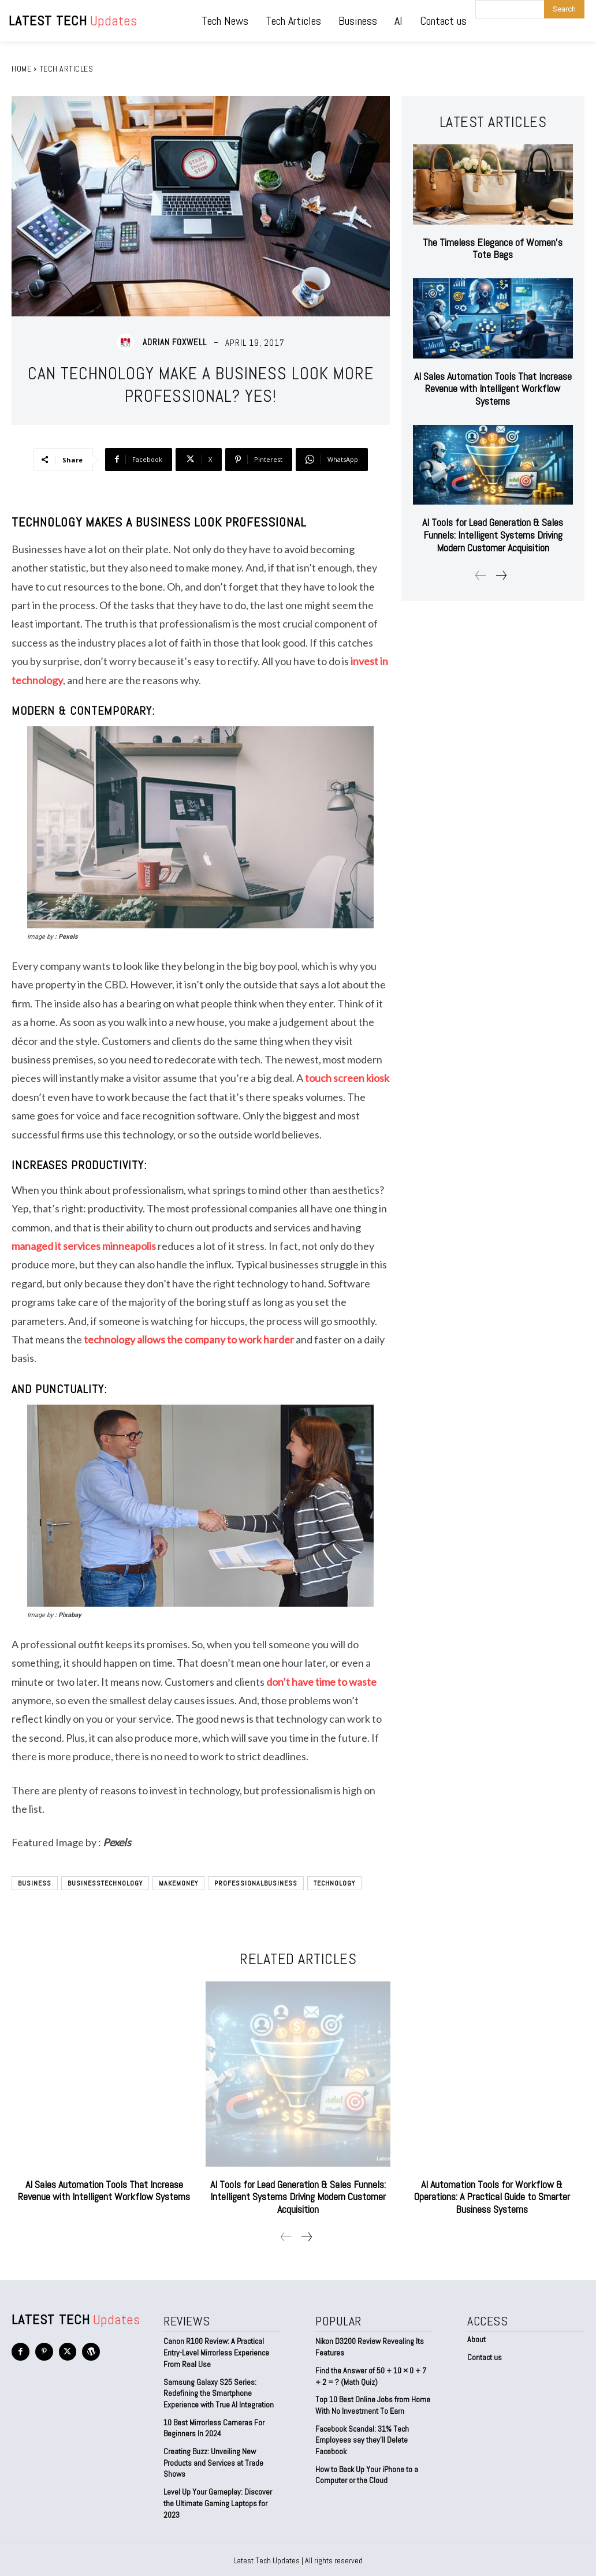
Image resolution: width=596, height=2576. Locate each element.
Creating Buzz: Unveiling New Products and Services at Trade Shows (213, 2462)
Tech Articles (66, 69)
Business (34, 1883)
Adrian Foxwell (175, 342)
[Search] (564, 9)
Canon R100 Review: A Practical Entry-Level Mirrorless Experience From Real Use (216, 2352)
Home (21, 69)
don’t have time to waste (321, 1681)
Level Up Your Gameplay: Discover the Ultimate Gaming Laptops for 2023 (217, 2502)
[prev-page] (481, 576)
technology (334, 1883)
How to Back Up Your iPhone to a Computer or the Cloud (366, 2474)
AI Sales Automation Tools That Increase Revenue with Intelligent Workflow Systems (493, 388)
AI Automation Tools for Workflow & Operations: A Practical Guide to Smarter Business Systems (492, 2197)
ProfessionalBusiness (255, 1883)
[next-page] (501, 576)
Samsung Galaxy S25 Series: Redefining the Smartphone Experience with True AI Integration (218, 2392)
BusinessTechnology (105, 1883)
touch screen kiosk (347, 1078)
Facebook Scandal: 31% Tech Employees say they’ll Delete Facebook (362, 2439)
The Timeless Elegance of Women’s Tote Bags (493, 249)
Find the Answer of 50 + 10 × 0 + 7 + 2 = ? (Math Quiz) (370, 2376)
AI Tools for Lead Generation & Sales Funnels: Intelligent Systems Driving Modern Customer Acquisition (492, 535)
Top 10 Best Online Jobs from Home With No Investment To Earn (372, 2405)
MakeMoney (178, 1883)
